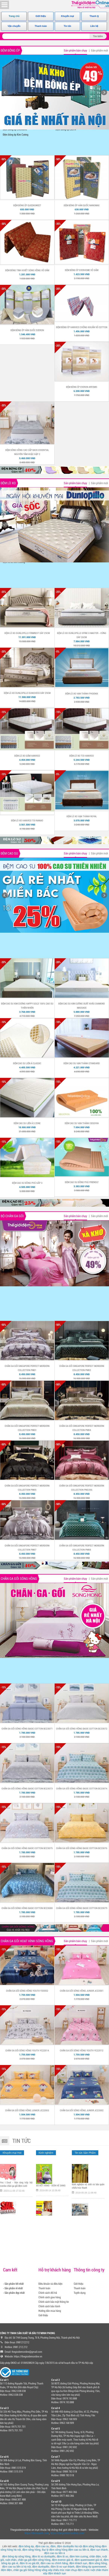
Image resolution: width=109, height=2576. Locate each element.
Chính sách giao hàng (49, 2297)
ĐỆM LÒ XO (8, 483)
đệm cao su (42, 2546)
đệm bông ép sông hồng (16, 2556)
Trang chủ (14, 16)
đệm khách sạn (78, 2563)
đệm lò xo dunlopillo (43, 2556)
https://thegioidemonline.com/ (67, 2533)
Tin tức (67, 26)
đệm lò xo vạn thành (62, 2566)
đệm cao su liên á (78, 2549)
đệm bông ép (26, 2546)
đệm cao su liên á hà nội (16, 2566)
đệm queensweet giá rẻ (88, 2559)
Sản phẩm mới (99, 50)
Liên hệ (94, 26)
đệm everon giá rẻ (62, 2559)
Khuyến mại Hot (12, 2152)
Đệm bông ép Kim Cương (15, 134)
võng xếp (47, 2569)
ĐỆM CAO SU (9, 853)
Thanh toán (41, 26)
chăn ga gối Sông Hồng (27, 2569)
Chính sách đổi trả (47, 2292)
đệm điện (6, 2569)
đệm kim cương (79, 2556)
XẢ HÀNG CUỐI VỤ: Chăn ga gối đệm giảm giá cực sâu (52, 2182)
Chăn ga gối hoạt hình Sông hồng (27, 1941)
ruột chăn (11, 2559)
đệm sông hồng (92, 2546)
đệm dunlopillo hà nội (69, 2546)
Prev (5, 92)
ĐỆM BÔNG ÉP (10, 50)
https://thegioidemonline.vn (28, 2356)
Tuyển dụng (80, 2292)
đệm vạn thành (99, 2549)
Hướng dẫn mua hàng (49, 2310)
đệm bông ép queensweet (91, 2566)
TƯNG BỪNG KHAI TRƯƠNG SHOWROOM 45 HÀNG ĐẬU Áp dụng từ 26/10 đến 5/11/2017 (16, 2189)
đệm (53, 2546)
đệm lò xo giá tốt (29, 2563)
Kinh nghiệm (46, 2152)
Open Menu (4, 5)
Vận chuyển (14, 26)
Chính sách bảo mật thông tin (53, 2301)
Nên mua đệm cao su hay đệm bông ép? (88, 2186)
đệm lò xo (62, 2556)
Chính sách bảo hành (49, 2306)
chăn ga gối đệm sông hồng (34, 2559)
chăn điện (95, 2556)
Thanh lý (94, 16)
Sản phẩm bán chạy (75, 50)
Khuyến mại (67, 16)
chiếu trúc (59, 2569)
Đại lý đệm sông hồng (54, 2549)
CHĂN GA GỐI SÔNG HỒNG (19, 1579)
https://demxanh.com (37, 2533)
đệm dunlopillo (40, 2566)
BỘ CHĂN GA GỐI (12, 1216)
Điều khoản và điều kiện (50, 2283)
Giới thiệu (40, 16)
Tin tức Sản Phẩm (84, 2152)
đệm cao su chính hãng (54, 2563)
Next (104, 92)
